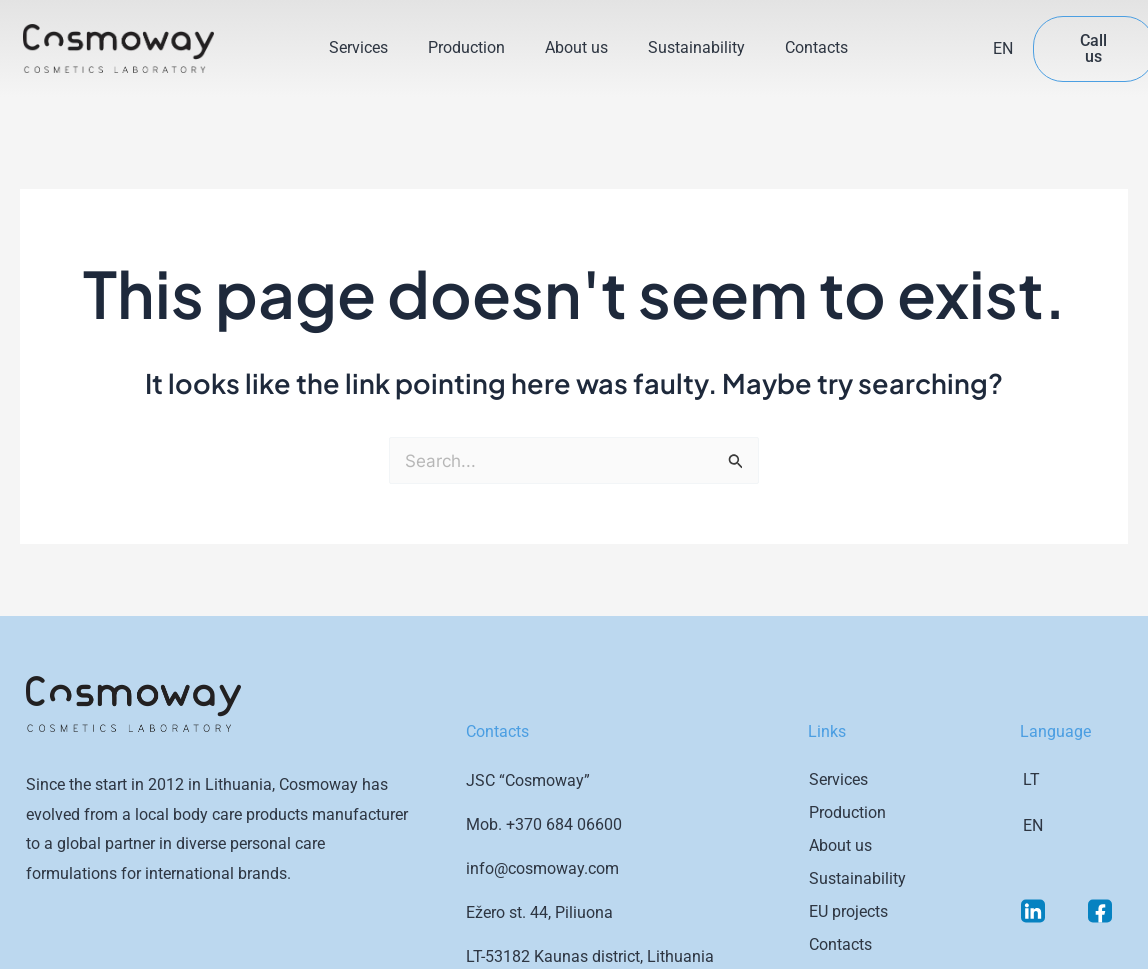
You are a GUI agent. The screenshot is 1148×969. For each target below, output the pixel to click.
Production (466, 47)
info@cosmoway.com (542, 868)
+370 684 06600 (564, 824)
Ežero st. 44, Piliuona (539, 912)
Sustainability (696, 47)
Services (358, 47)
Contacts (816, 47)
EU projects (848, 911)
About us (576, 47)
